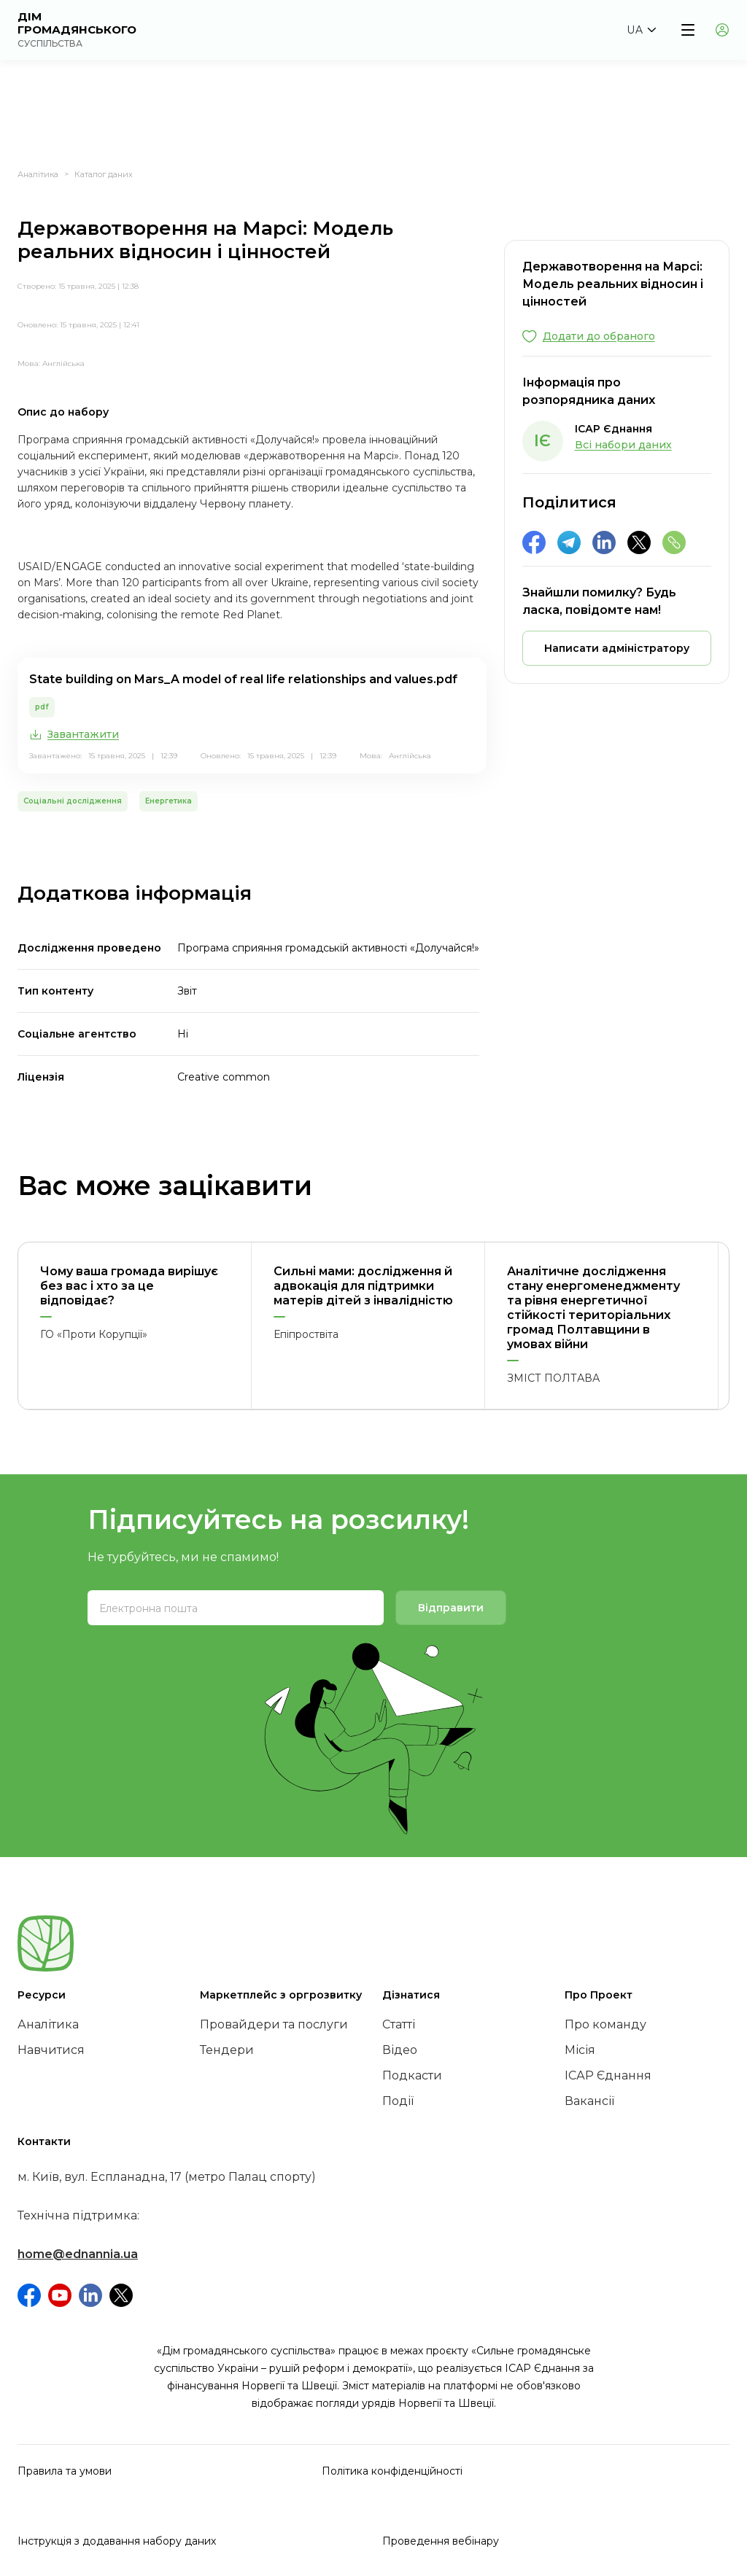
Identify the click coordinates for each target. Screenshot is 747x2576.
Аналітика (38, 174)
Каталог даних (103, 174)
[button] (641, 30)
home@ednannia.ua (78, 2254)
